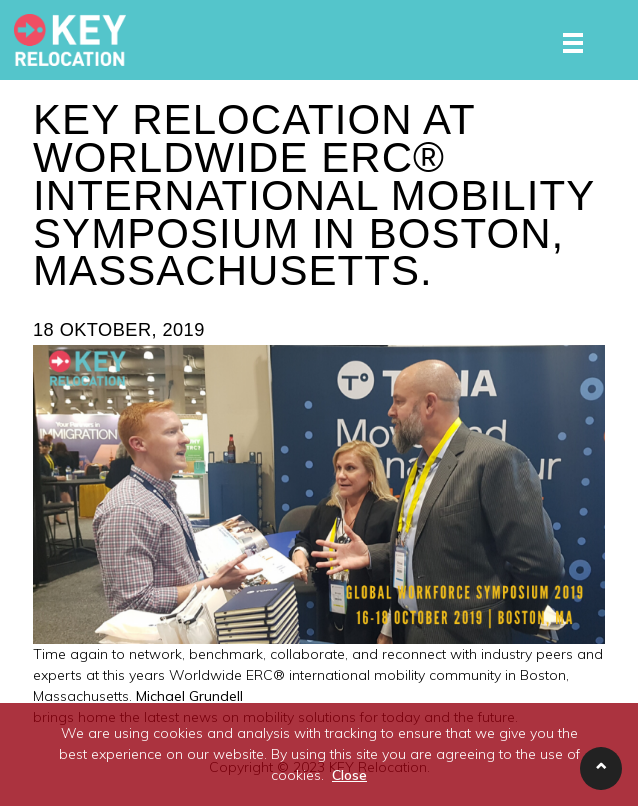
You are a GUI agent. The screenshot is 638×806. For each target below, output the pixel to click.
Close (349, 775)
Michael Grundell (189, 696)
